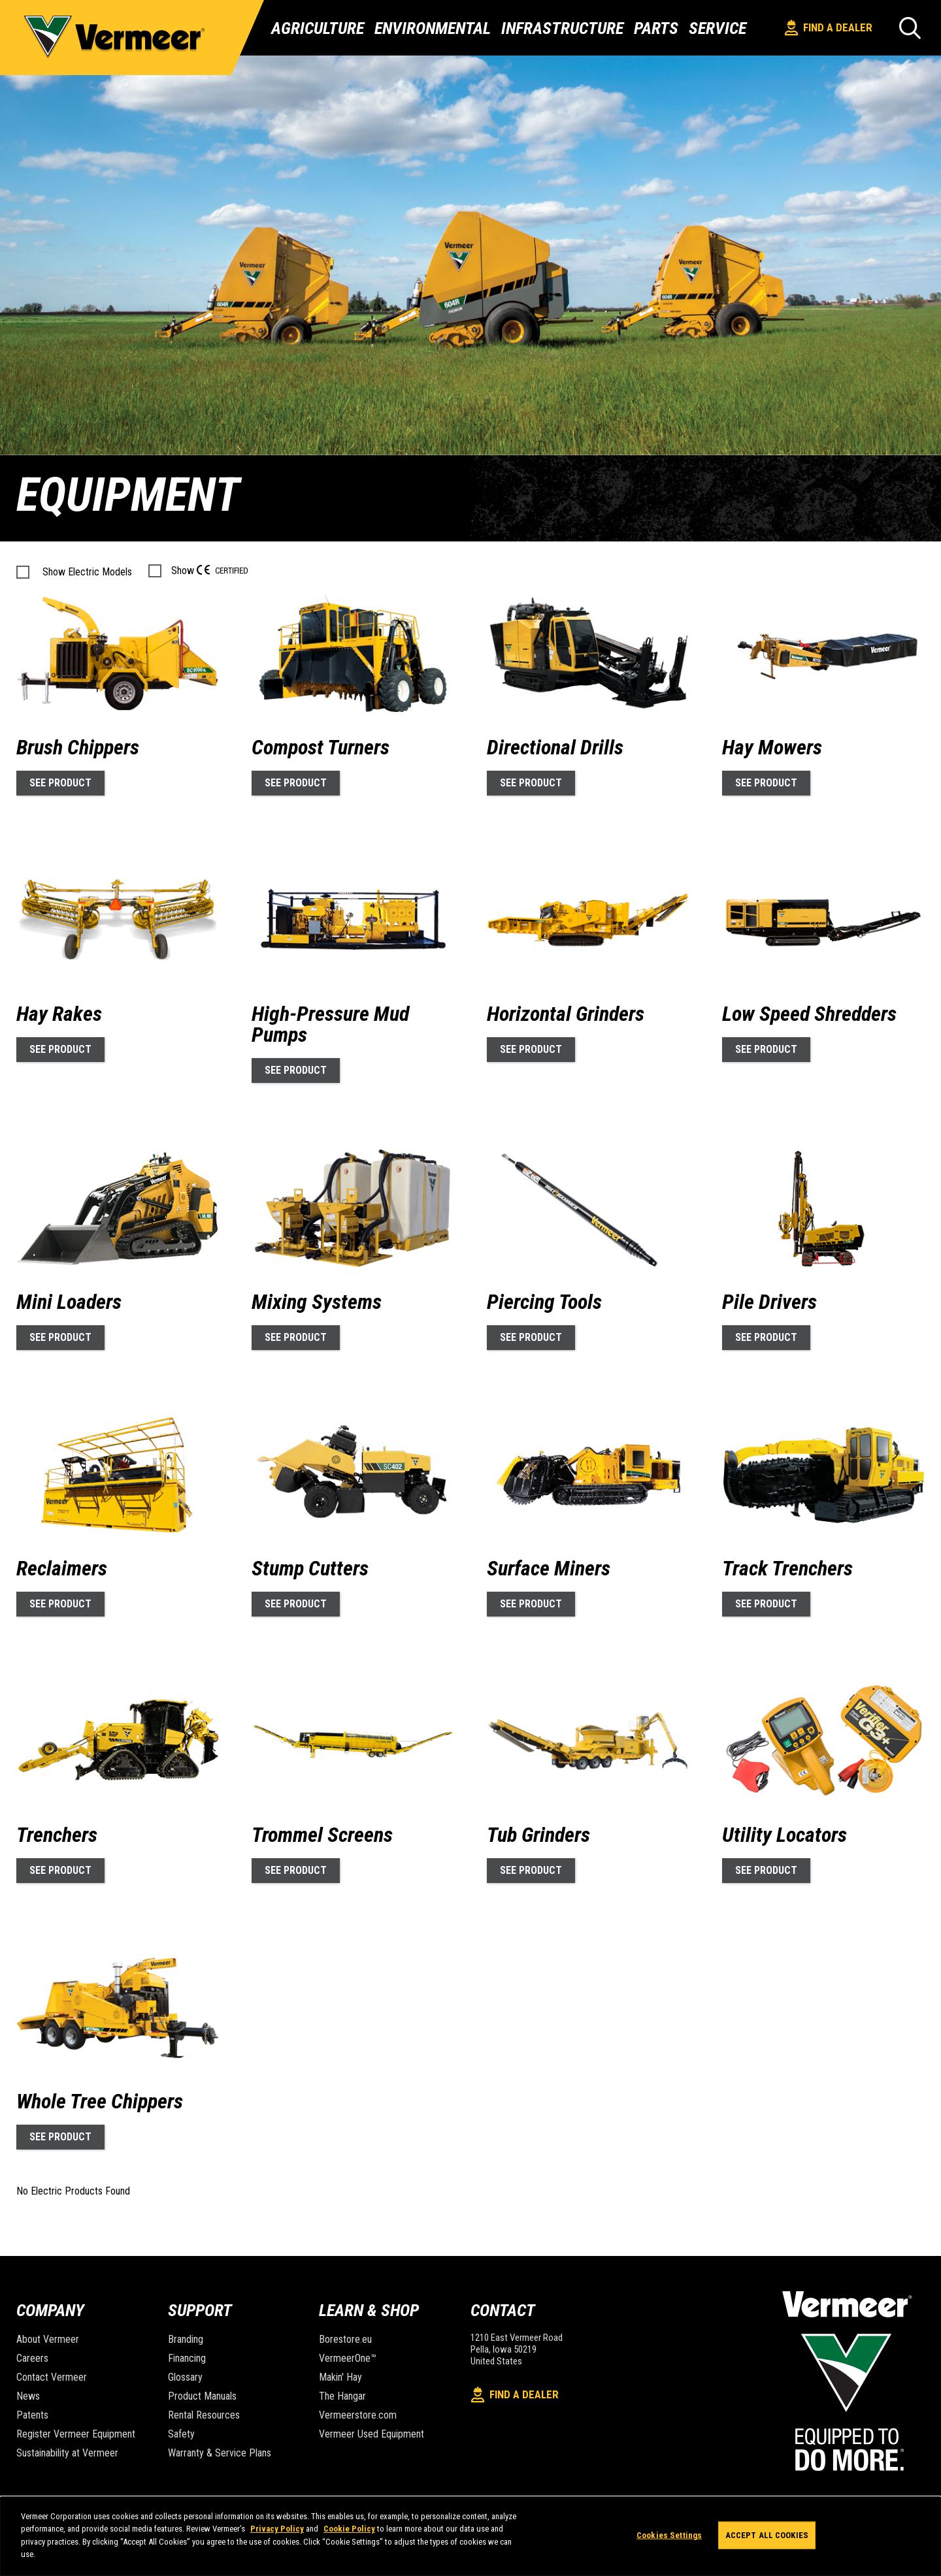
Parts (656, 28)
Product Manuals (202, 2396)
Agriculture (317, 28)
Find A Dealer (828, 28)
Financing (187, 2358)
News (28, 2396)
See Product (60, 783)
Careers (32, 2358)
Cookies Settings (669, 2535)
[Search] (910, 27)
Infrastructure (562, 28)
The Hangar (342, 2396)
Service (717, 28)
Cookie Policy (349, 2529)
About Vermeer (47, 2339)
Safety (181, 2434)
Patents (32, 2415)
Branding (185, 2339)
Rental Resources (204, 2415)
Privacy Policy (277, 2529)
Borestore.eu (345, 2339)
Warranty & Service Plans (219, 2453)
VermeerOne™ (347, 2358)
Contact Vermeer (51, 2377)
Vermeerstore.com (358, 2415)
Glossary (185, 2377)
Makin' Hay (340, 2377)
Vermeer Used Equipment (371, 2434)
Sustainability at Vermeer (67, 2453)
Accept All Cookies (766, 2535)
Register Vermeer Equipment (75, 2434)
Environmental (432, 28)
